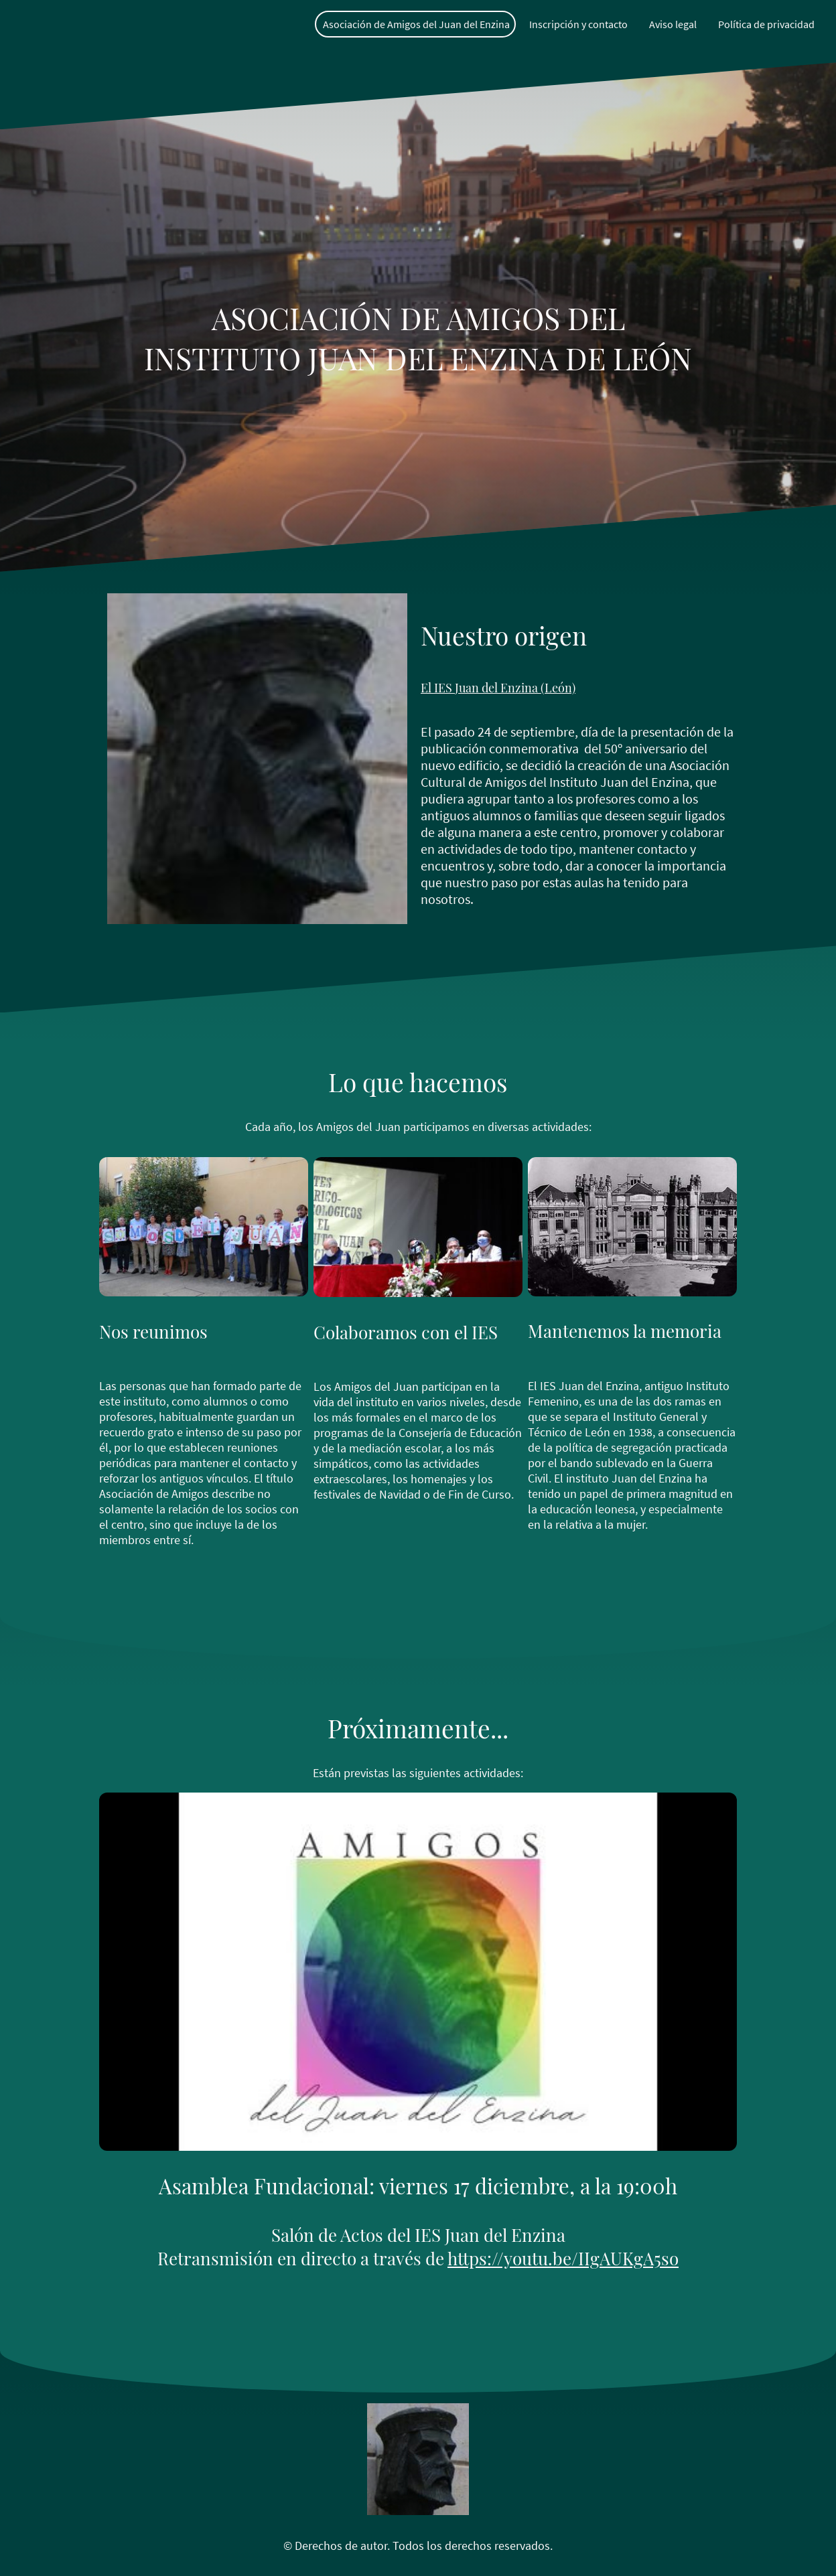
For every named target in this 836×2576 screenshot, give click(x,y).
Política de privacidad (766, 24)
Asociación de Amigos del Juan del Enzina (416, 24)
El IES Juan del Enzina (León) (498, 688)
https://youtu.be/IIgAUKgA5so (563, 2258)
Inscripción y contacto (578, 24)
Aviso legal (673, 24)
